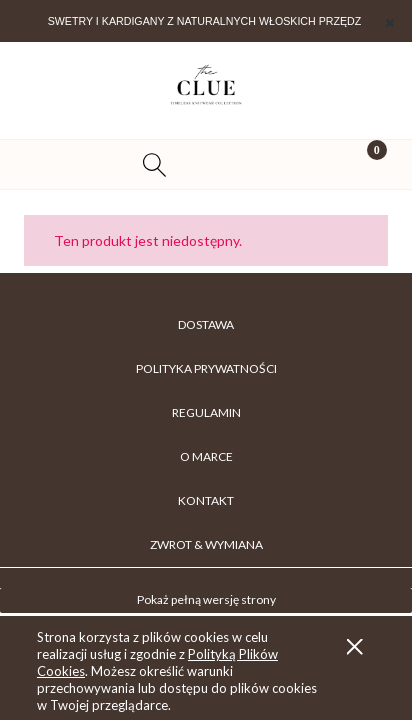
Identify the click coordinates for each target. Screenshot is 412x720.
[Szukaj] (154, 165)
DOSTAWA (206, 324)
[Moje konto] (257, 167)
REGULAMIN (206, 412)
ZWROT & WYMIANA (206, 544)
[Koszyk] (360, 165)
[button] (51, 165)
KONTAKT (206, 500)
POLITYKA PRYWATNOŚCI (206, 368)
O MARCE (206, 456)
